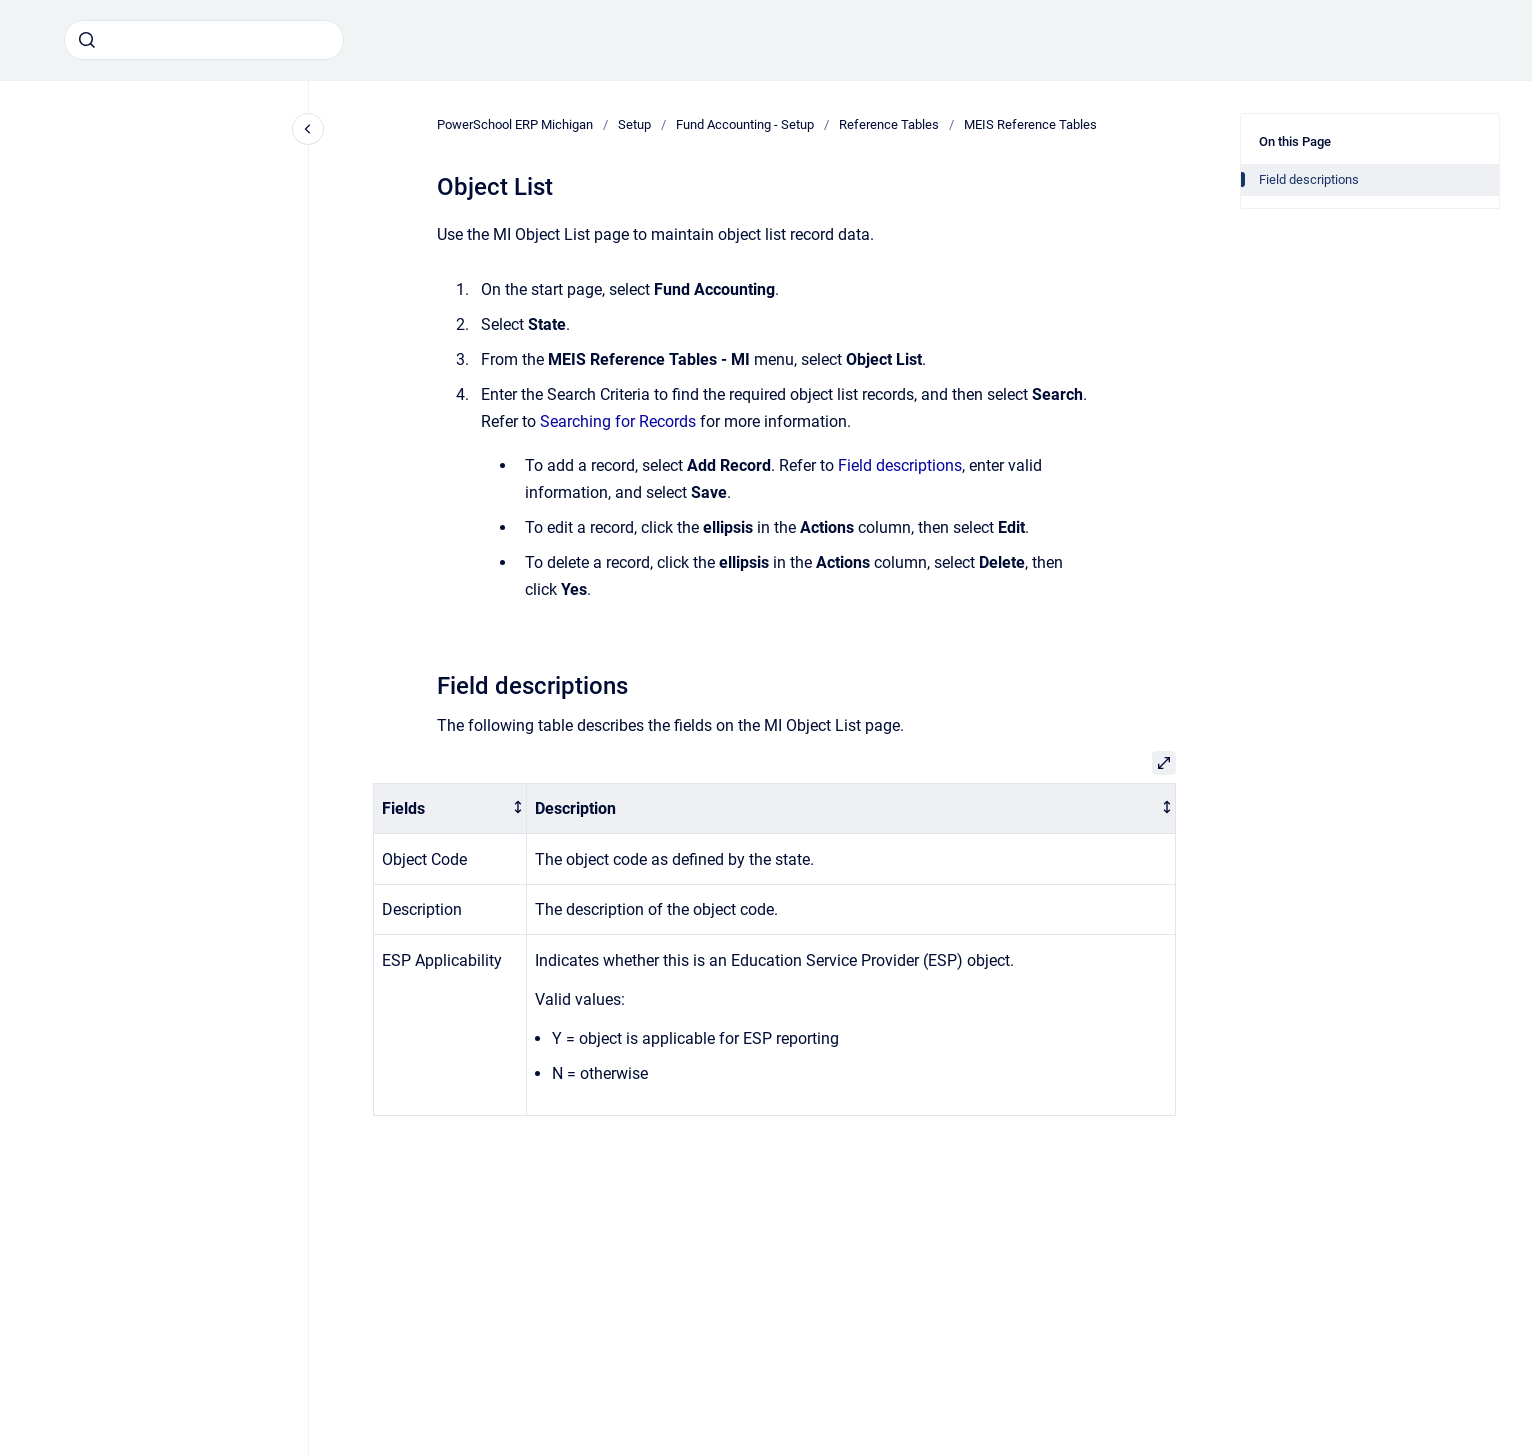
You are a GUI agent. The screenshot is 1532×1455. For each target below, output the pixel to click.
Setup (634, 124)
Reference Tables (889, 124)
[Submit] (87, 40)
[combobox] (204, 40)
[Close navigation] (308, 129)
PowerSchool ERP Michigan (515, 124)
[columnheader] (450, 808)
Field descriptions (900, 465)
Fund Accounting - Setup (745, 124)
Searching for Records (618, 421)
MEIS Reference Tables (1030, 124)
